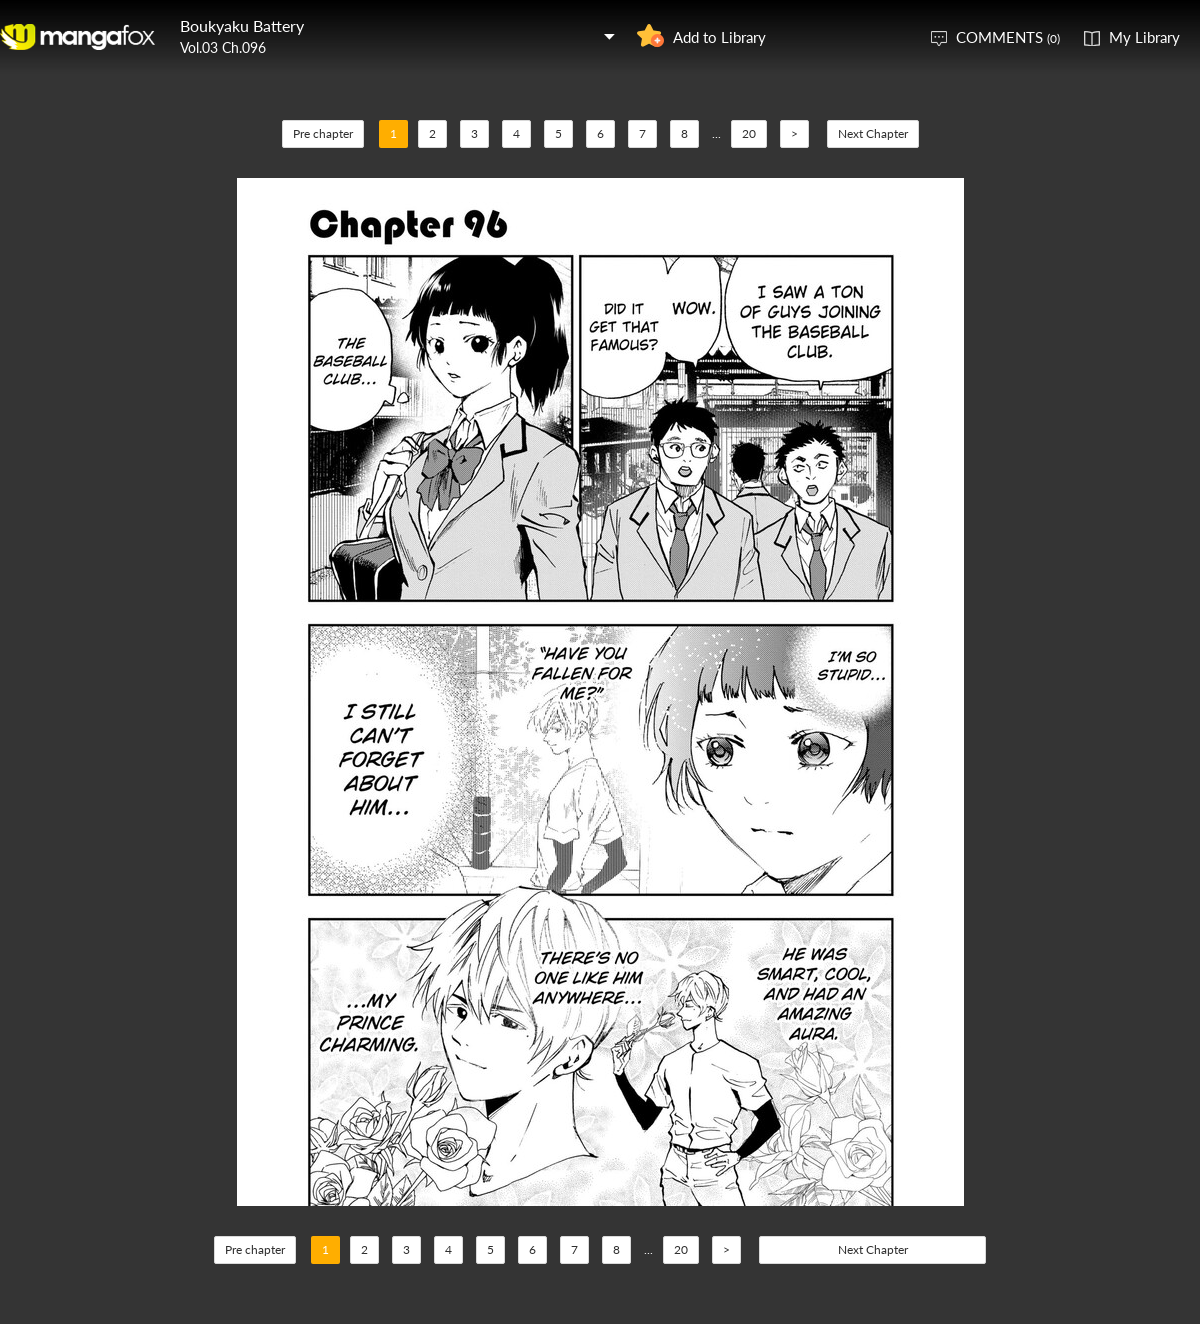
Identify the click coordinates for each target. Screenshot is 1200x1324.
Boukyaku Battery (242, 25)
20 (749, 133)
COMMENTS (1008, 37)
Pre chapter (323, 133)
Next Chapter (873, 133)
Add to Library (719, 37)
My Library (1144, 37)
